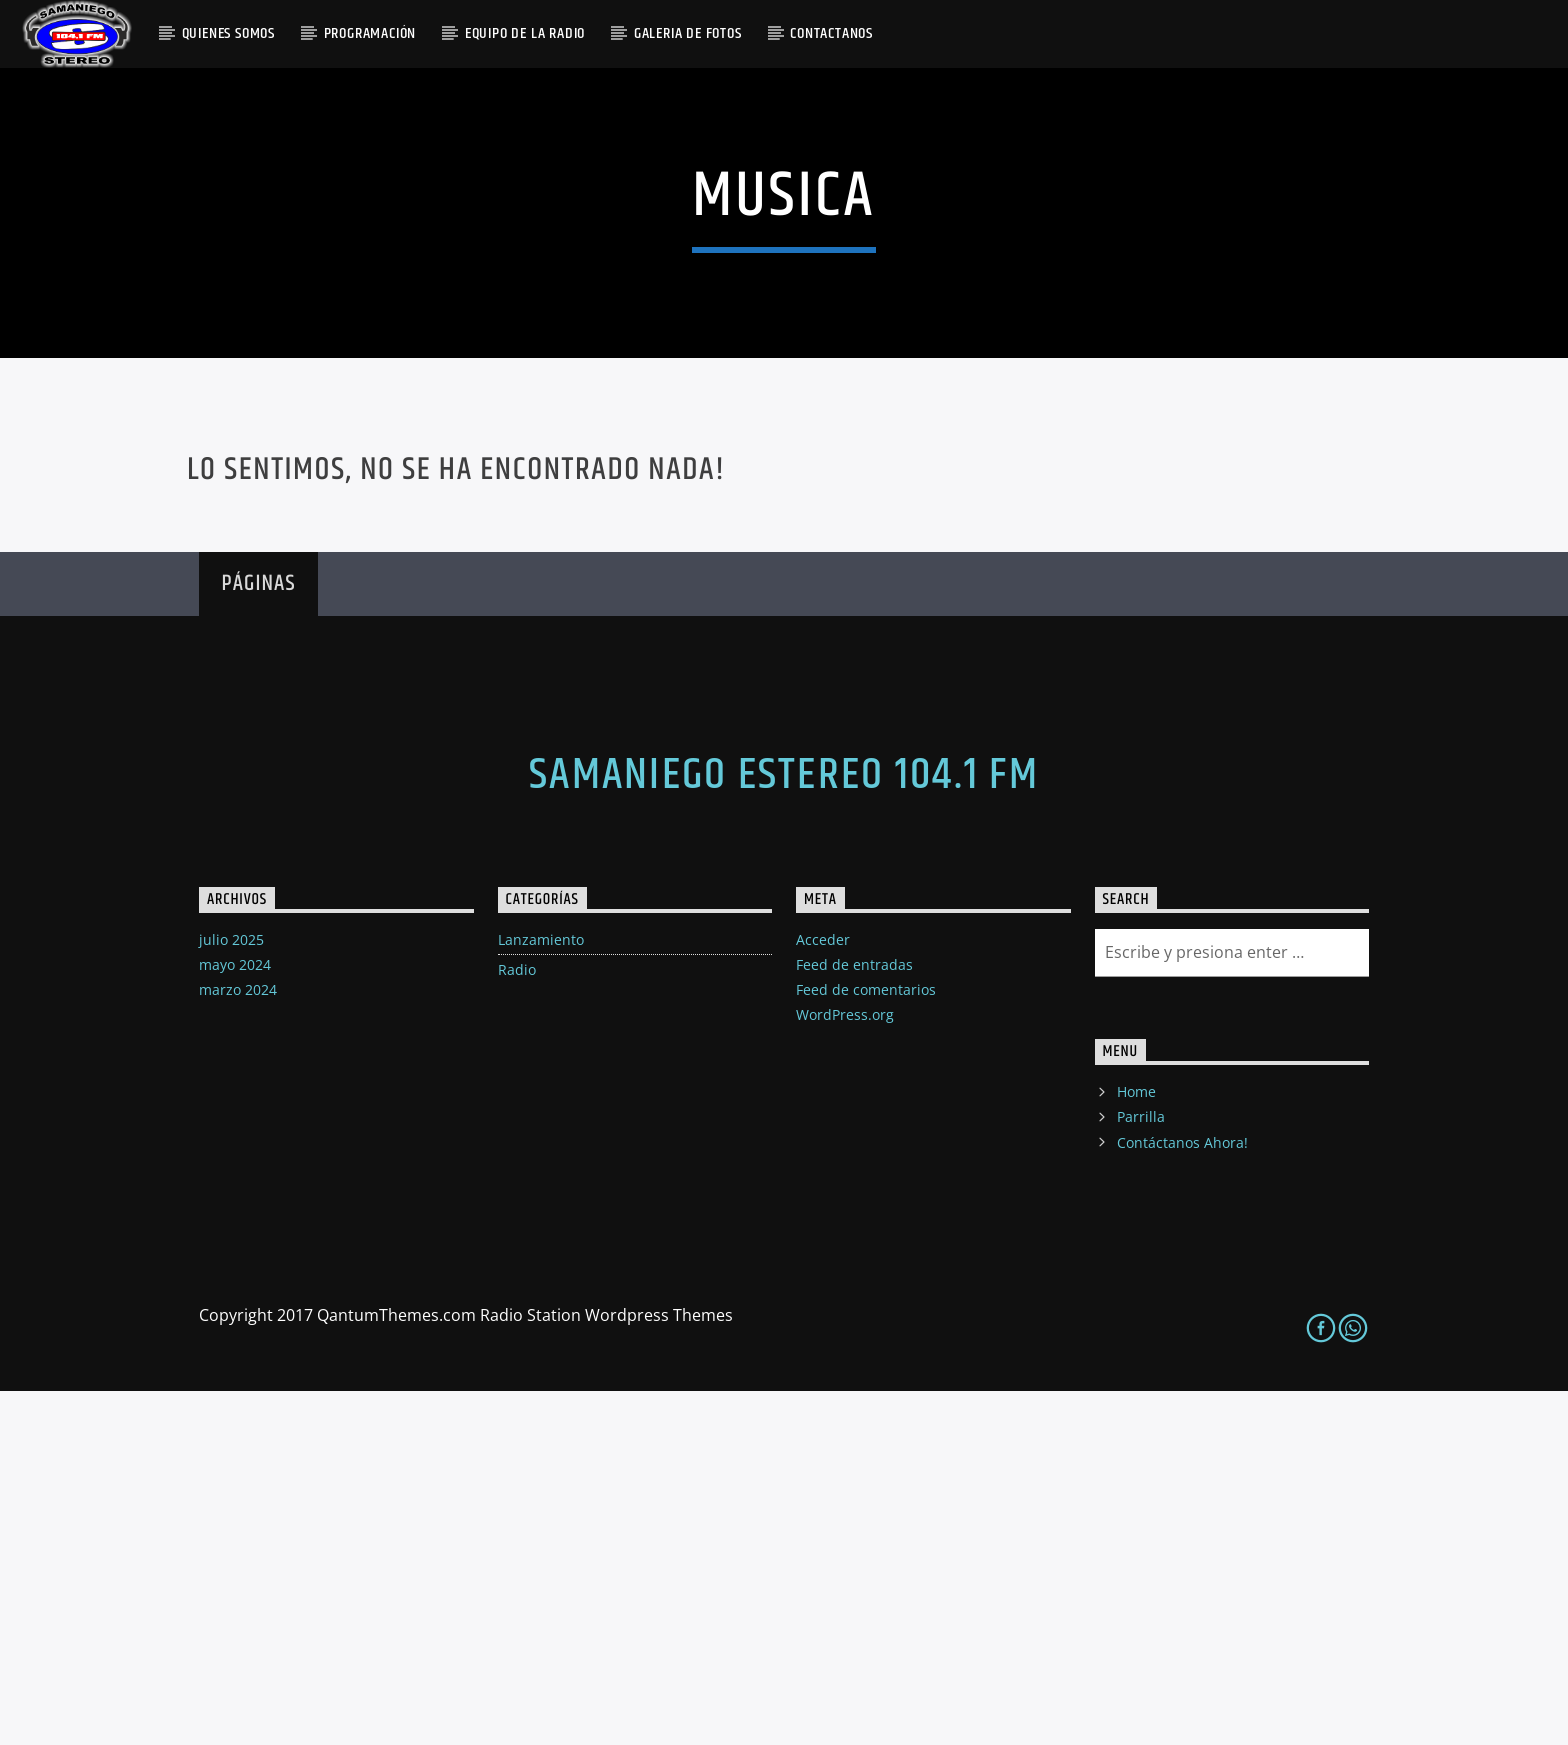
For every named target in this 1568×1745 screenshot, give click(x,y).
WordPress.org (845, 1368)
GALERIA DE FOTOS (688, 33)
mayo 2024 (235, 1317)
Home (1136, 1445)
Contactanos (831, 33)
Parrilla (1141, 1470)
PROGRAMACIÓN (370, 33)
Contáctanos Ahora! (1182, 1495)
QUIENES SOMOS (228, 33)
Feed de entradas (854, 1317)
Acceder (823, 1292)
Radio (517, 1322)
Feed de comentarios (866, 1343)
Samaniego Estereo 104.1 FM (784, 1128)
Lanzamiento (541, 1292)
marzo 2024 (238, 1343)
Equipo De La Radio (525, 33)
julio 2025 (231, 1292)
